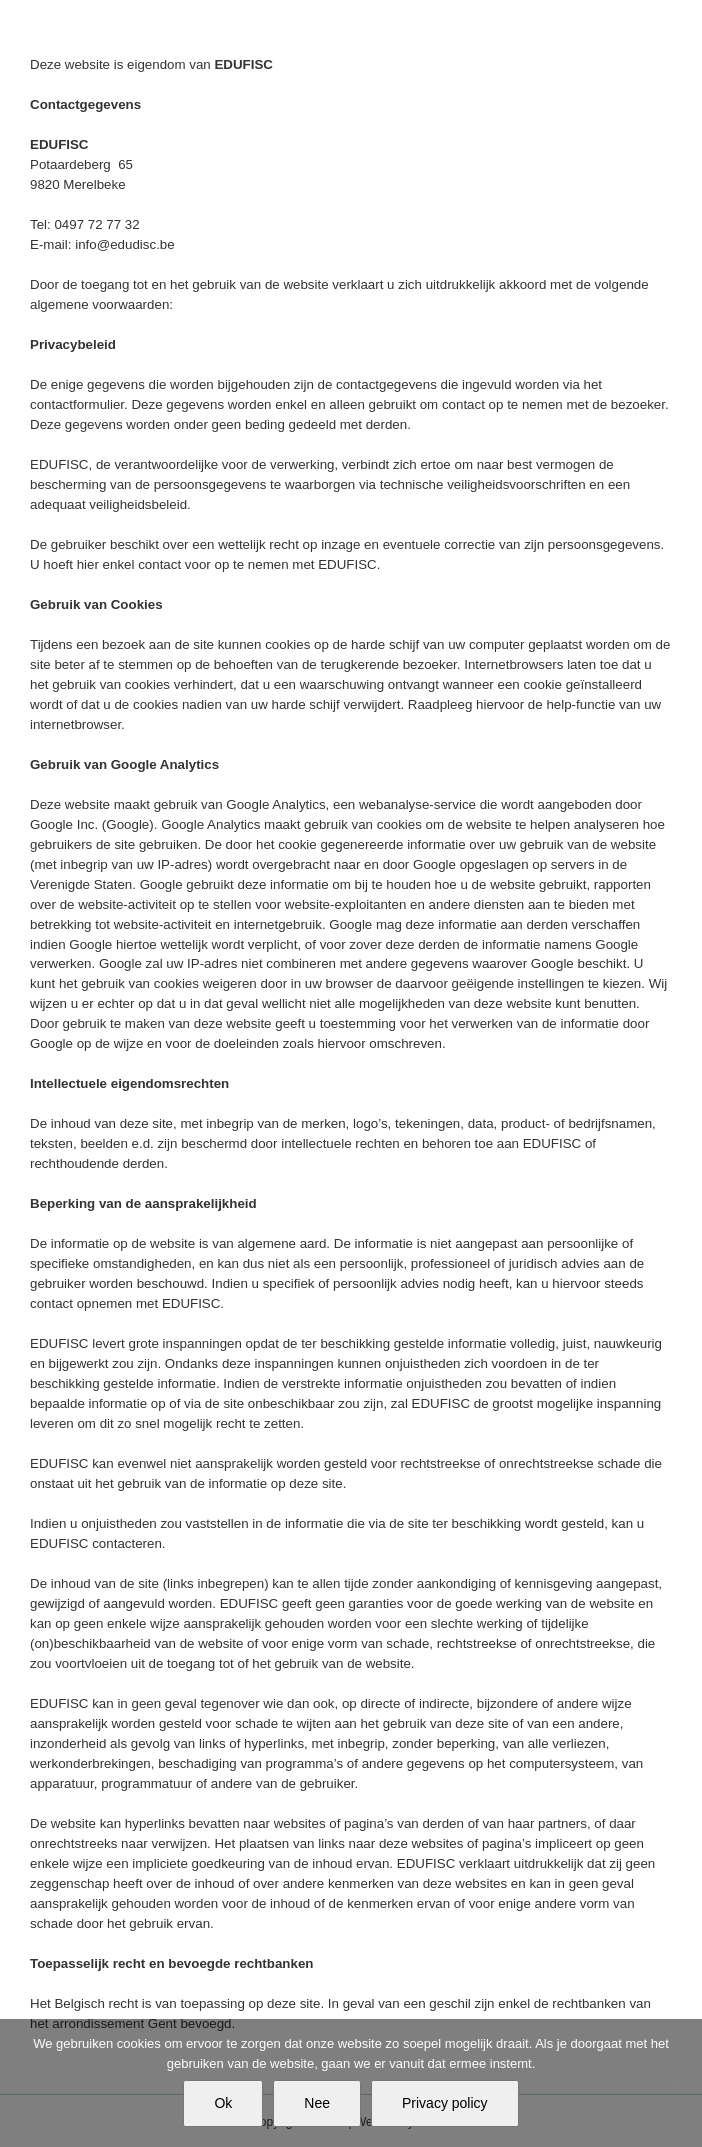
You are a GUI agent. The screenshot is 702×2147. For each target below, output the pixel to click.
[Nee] (677, 2083)
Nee (317, 2103)
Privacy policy (445, 2103)
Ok (223, 2103)
